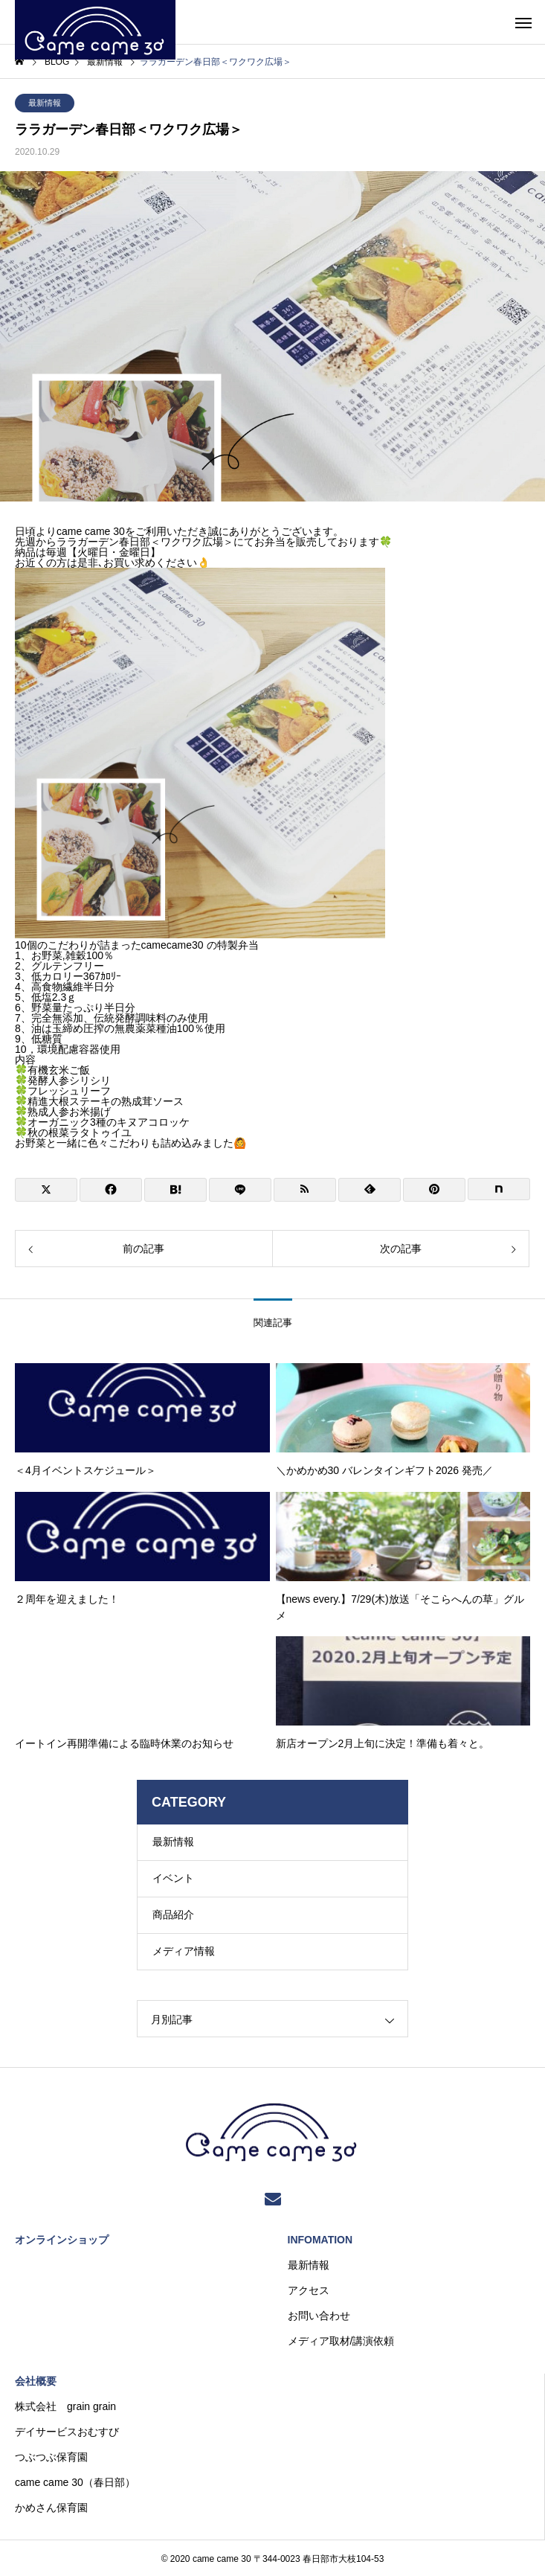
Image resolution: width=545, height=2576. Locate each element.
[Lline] (240, 1190)
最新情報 (44, 102)
